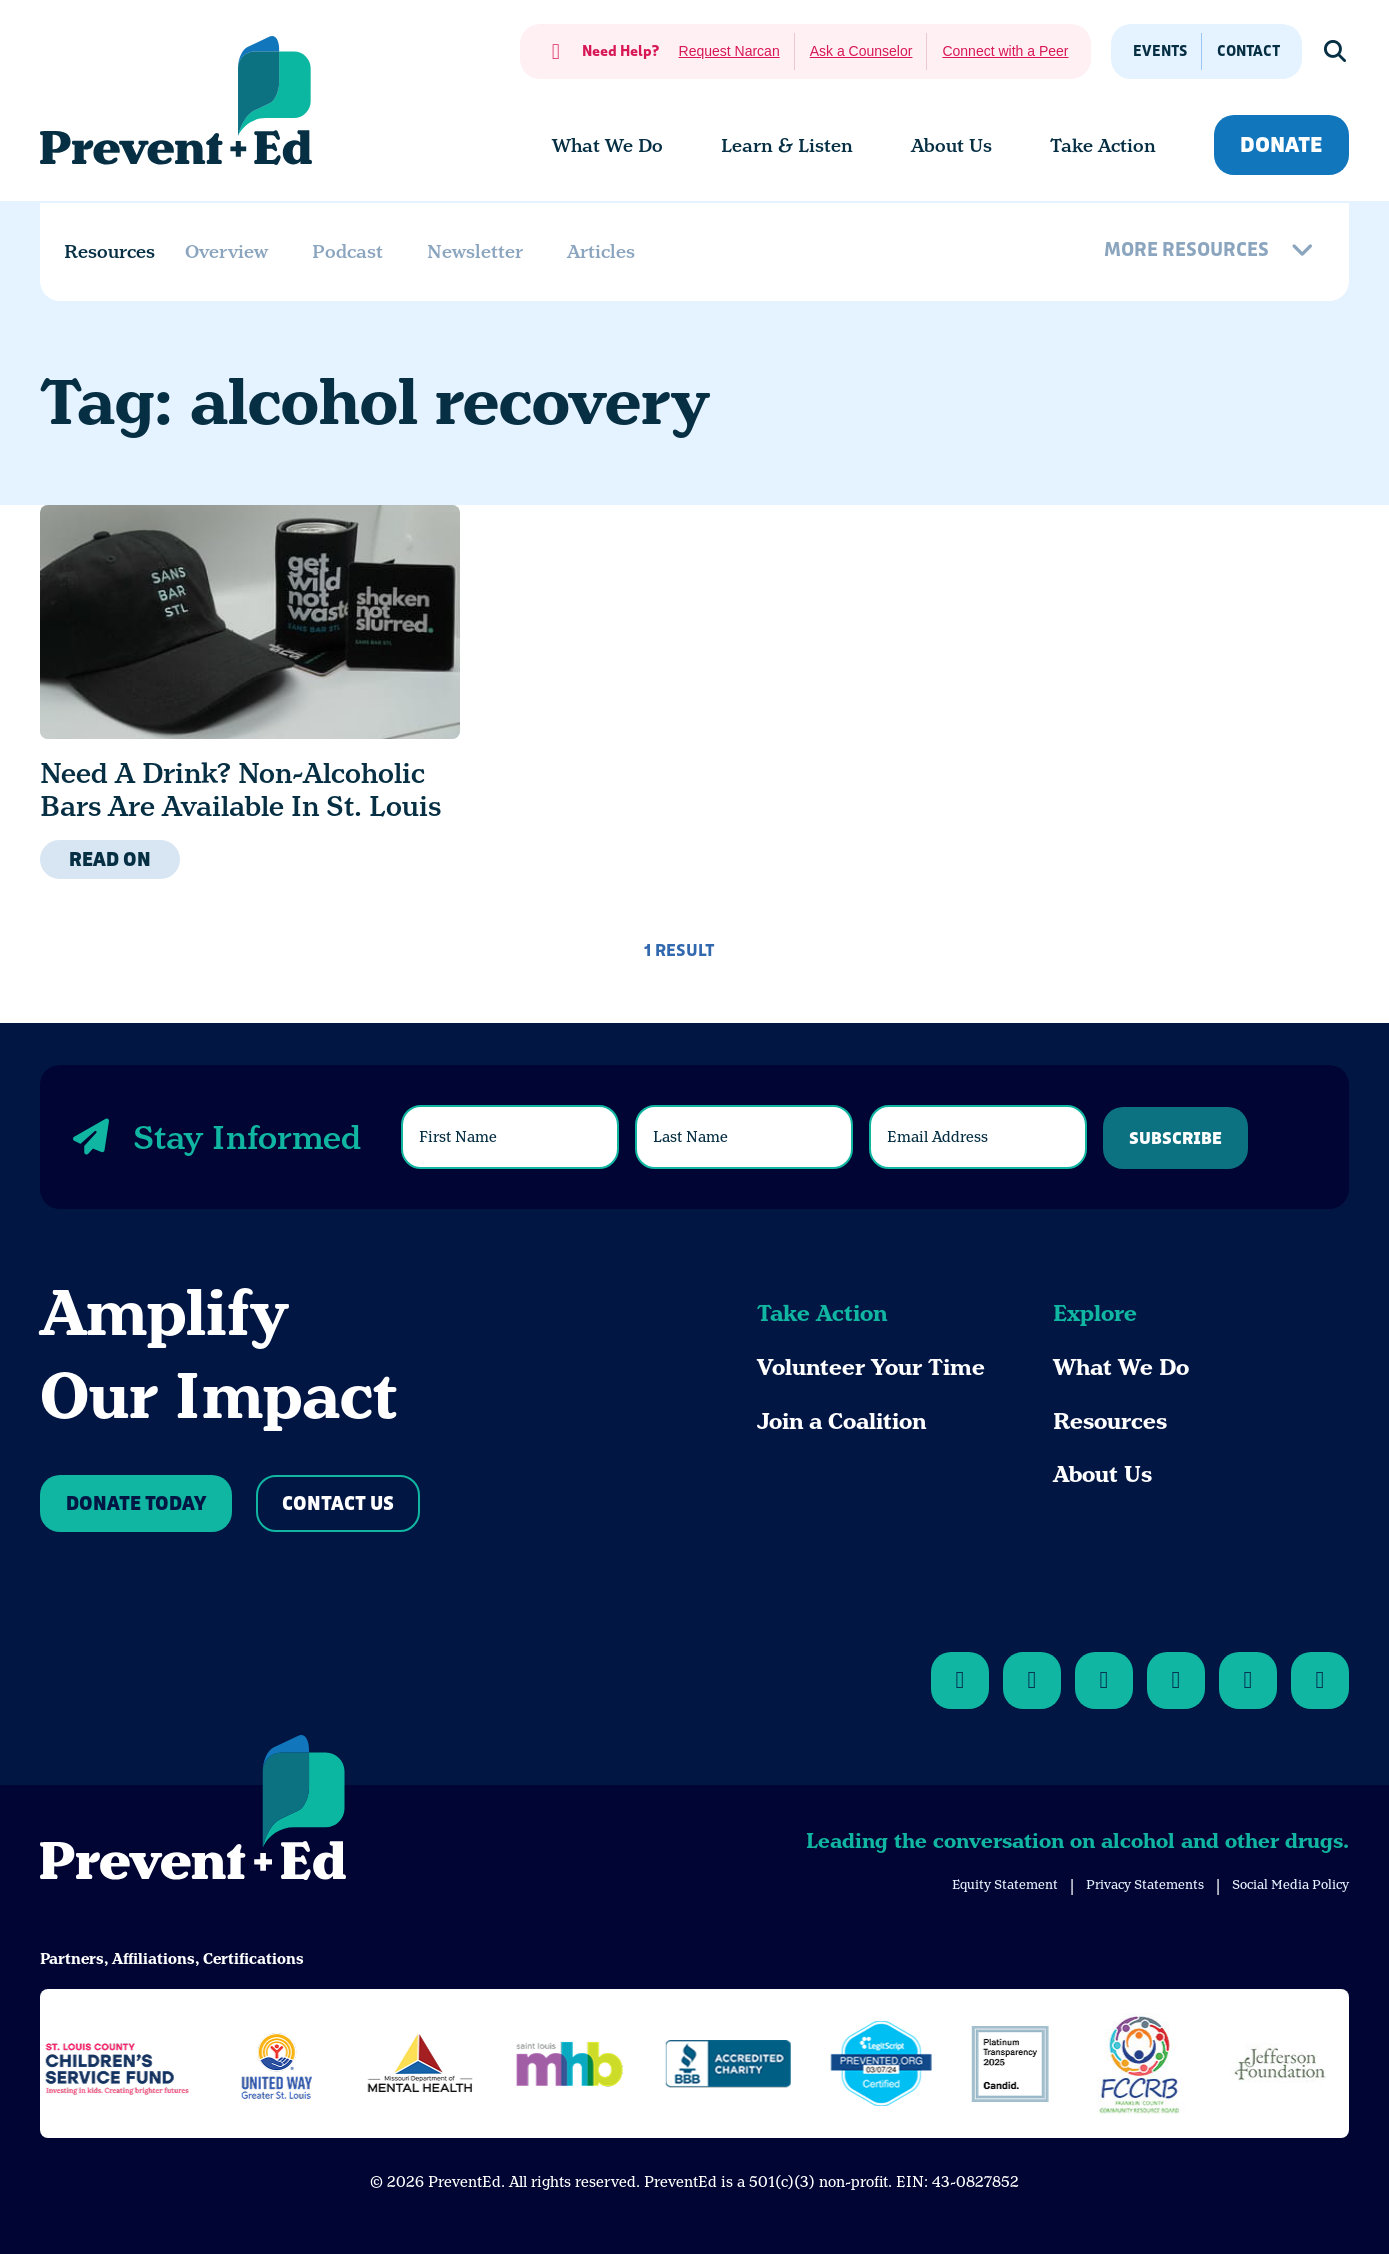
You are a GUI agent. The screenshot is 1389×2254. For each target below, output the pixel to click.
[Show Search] (1336, 51)
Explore (1095, 1313)
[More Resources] (1212, 252)
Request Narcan (729, 51)
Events (1160, 51)
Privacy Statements (1145, 1884)
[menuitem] (607, 146)
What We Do (1121, 1367)
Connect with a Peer (1005, 51)
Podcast (347, 251)
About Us (1102, 1474)
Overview (226, 251)
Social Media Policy (1290, 1884)
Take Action (822, 1313)
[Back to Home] (193, 1811)
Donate (1281, 145)
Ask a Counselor (861, 51)
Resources (1110, 1421)
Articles (601, 251)
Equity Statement (1005, 1884)
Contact (1248, 51)
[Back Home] (176, 100)
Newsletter (475, 251)
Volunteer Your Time (871, 1367)
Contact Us (338, 1504)
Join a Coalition (841, 1421)
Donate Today (136, 1504)
